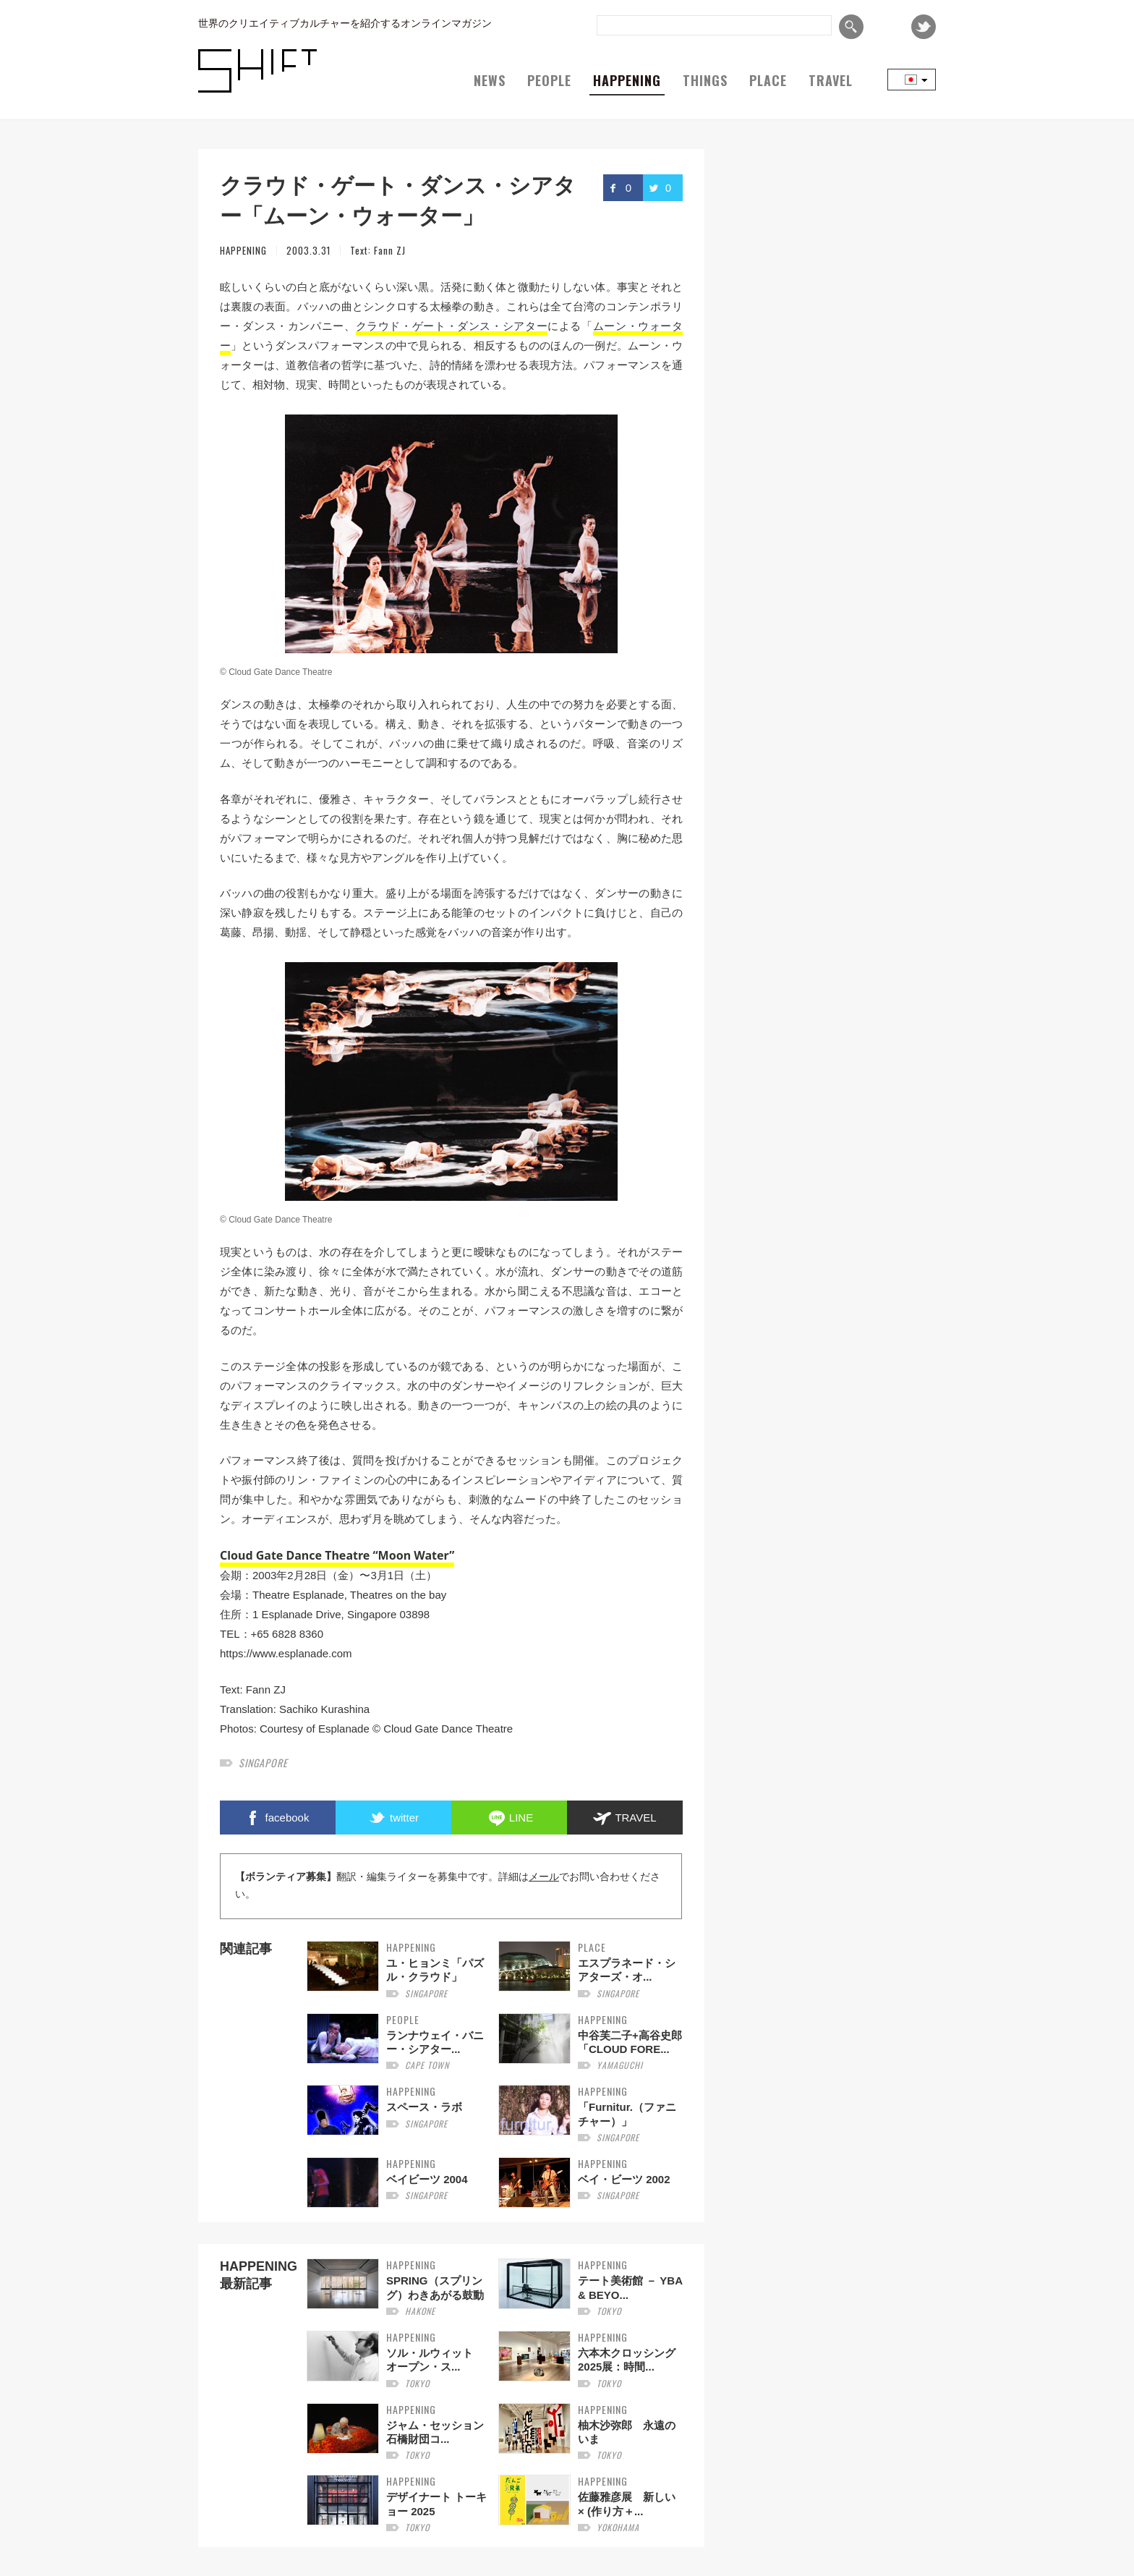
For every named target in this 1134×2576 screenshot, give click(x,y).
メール (544, 1876)
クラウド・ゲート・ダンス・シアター (452, 326)
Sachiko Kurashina (324, 1709)
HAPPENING (627, 80)
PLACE (768, 80)
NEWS (490, 80)
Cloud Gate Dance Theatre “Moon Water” (337, 1555)
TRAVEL (831, 80)
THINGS (705, 80)
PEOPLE (549, 80)
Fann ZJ (390, 250)
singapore (263, 1762)
